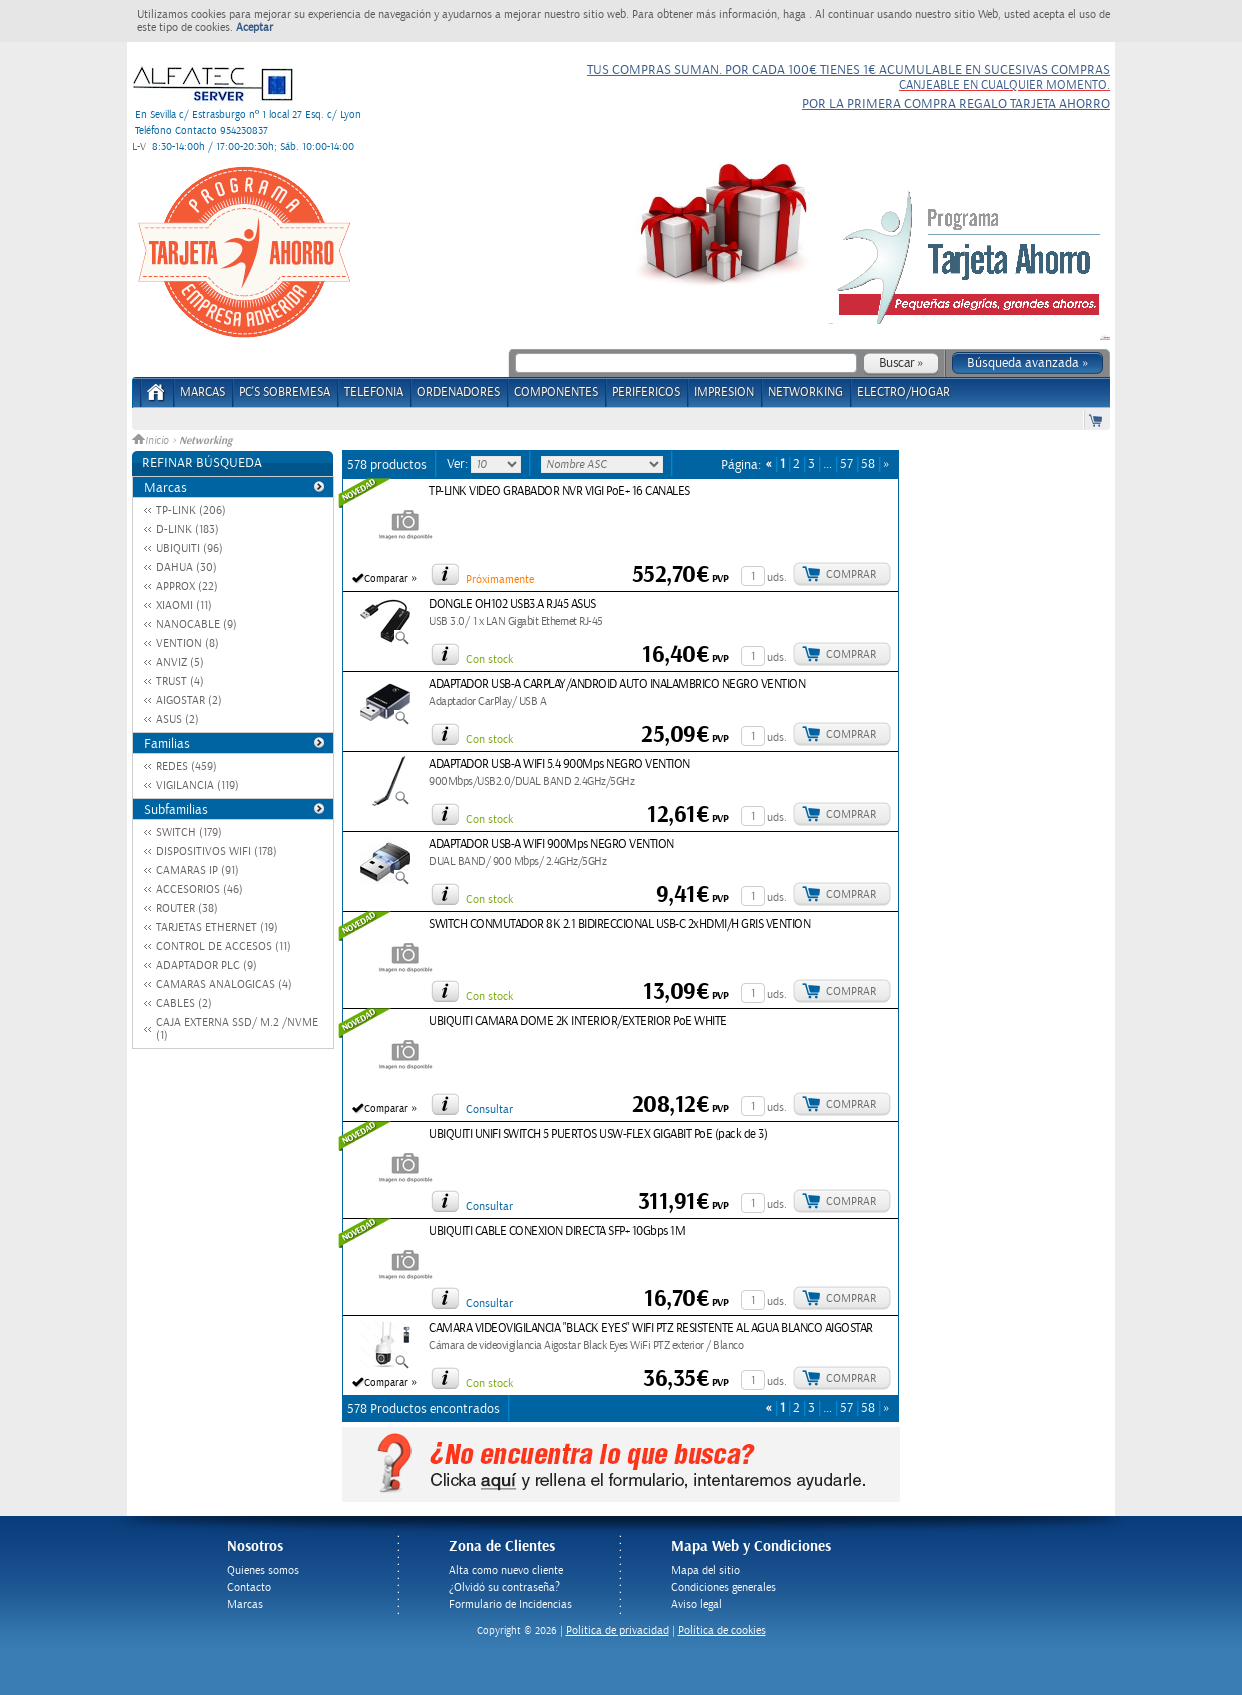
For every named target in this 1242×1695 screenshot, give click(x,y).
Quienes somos (263, 1570)
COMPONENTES (556, 392)
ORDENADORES (458, 392)
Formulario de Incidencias (510, 1604)
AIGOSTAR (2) (189, 700)
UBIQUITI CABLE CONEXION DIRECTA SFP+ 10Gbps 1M (557, 1231)
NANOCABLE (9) (196, 624)
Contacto (249, 1587)
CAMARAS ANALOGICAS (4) (224, 984)
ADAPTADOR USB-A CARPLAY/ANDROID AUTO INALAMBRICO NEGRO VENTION (617, 684)
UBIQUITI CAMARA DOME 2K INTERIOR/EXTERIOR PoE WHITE (578, 1021)
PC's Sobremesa (284, 392)
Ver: (459, 464)
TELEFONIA (373, 392)
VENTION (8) (187, 643)
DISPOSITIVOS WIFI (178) (216, 851)
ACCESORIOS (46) (199, 889)
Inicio (152, 441)
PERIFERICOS (646, 392)
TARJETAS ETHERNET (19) (217, 927)
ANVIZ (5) (180, 662)
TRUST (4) (180, 681)
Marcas (202, 392)
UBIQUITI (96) (189, 548)
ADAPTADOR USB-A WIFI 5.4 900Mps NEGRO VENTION (559, 764)
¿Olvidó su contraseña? (504, 1587)
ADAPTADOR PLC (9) (206, 965)
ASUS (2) (177, 719)
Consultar (489, 1109)
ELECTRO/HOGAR (903, 392)
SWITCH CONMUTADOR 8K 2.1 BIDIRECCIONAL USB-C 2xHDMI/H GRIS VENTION (619, 924)
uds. (777, 577)
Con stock (489, 659)
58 (868, 464)
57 (846, 464)
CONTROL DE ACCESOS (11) (223, 946)
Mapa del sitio (705, 1570)
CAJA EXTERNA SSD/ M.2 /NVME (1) (237, 1029)
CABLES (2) (184, 1003)
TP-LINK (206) (191, 510)
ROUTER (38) (187, 908)
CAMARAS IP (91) (197, 870)
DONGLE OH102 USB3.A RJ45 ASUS (512, 604)
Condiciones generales (723, 1587)
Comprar (851, 574)
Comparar (386, 579)
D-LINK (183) (187, 529)
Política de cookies (722, 1630)
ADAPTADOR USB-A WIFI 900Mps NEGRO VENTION (551, 844)
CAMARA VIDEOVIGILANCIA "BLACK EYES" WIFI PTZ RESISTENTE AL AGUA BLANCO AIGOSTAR (651, 1328)
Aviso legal (696, 1604)
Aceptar (254, 27)
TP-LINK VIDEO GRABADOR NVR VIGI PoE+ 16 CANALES (559, 491)
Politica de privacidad (617, 1630)
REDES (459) (186, 766)
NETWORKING (805, 392)
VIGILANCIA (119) (197, 785)
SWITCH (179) (189, 832)
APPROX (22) (187, 586)
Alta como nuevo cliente (506, 1570)
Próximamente (500, 579)
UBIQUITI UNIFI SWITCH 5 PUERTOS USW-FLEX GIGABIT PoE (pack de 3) (598, 1134)
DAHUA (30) (186, 567)
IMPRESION (724, 392)
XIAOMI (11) (184, 605)
